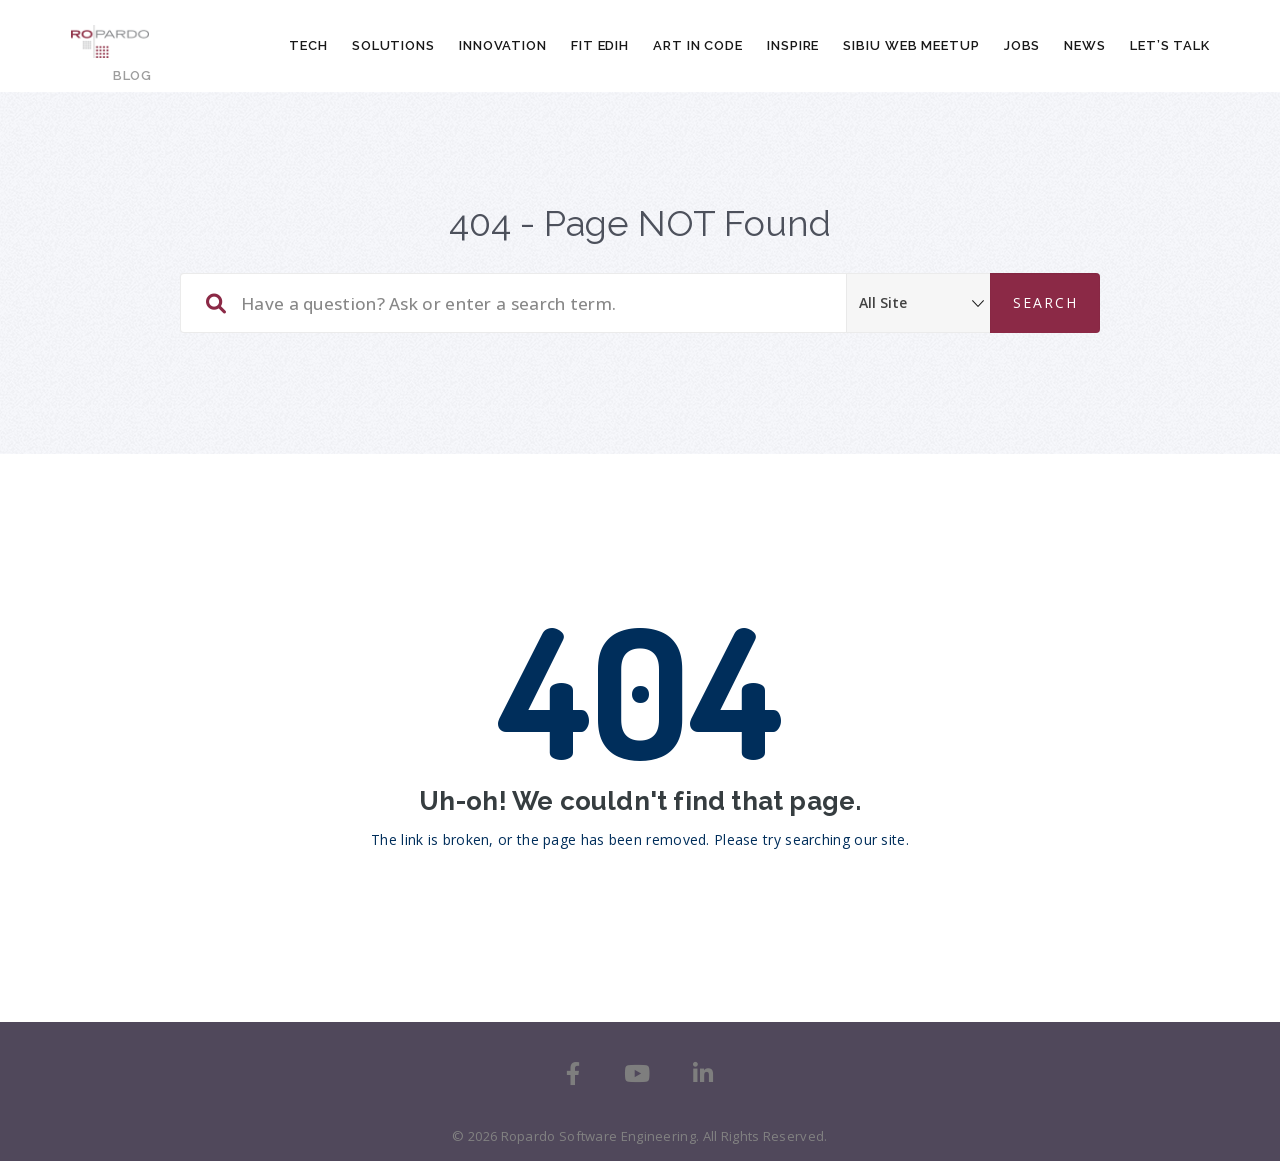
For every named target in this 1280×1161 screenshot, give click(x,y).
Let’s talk (1170, 45)
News (1085, 45)
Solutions (393, 45)
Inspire (793, 45)
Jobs (1022, 45)
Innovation (503, 45)
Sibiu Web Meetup (911, 45)
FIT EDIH (600, 45)
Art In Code (698, 45)
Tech (308, 45)
